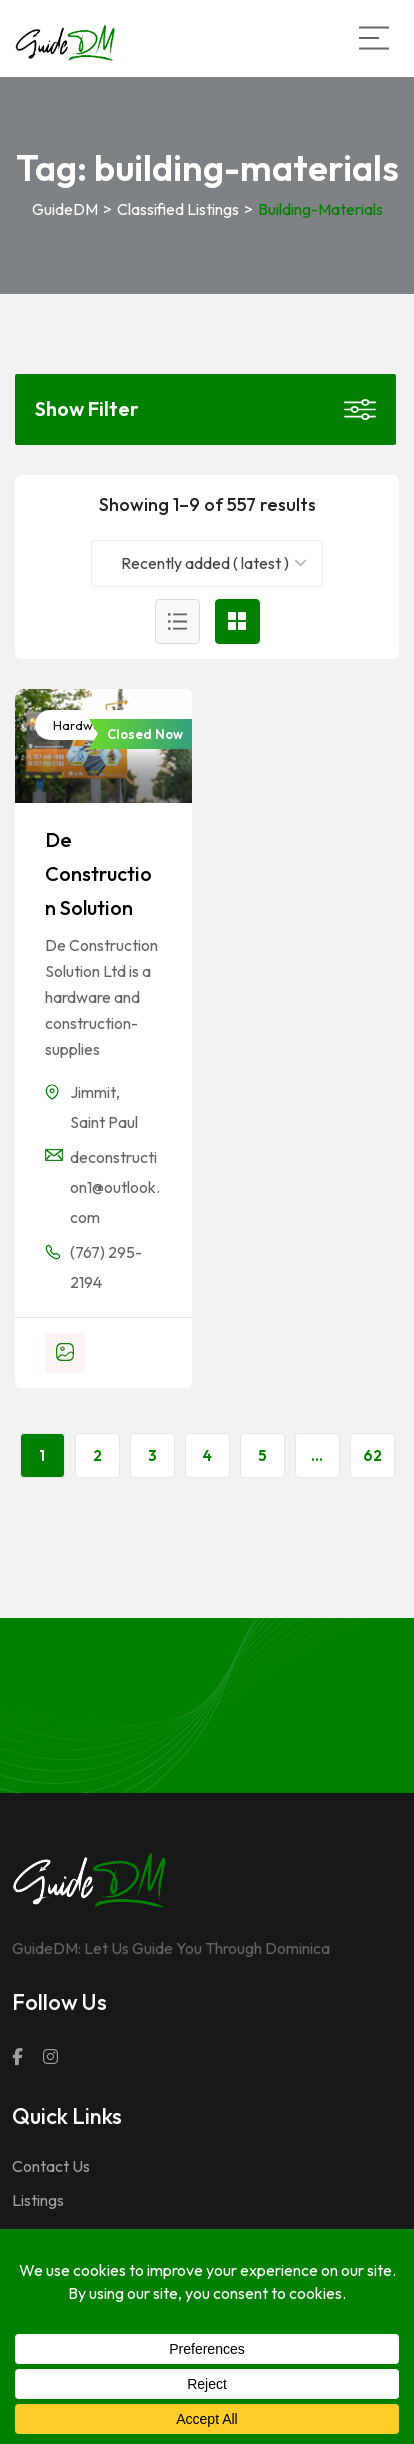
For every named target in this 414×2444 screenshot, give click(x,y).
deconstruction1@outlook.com (115, 1187)
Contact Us (51, 2166)
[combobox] (207, 563)
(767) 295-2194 (106, 1267)
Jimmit (93, 1092)
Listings (38, 2200)
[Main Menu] (374, 38)
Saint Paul (104, 1122)
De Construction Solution (98, 873)
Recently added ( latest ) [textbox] (205, 563)
